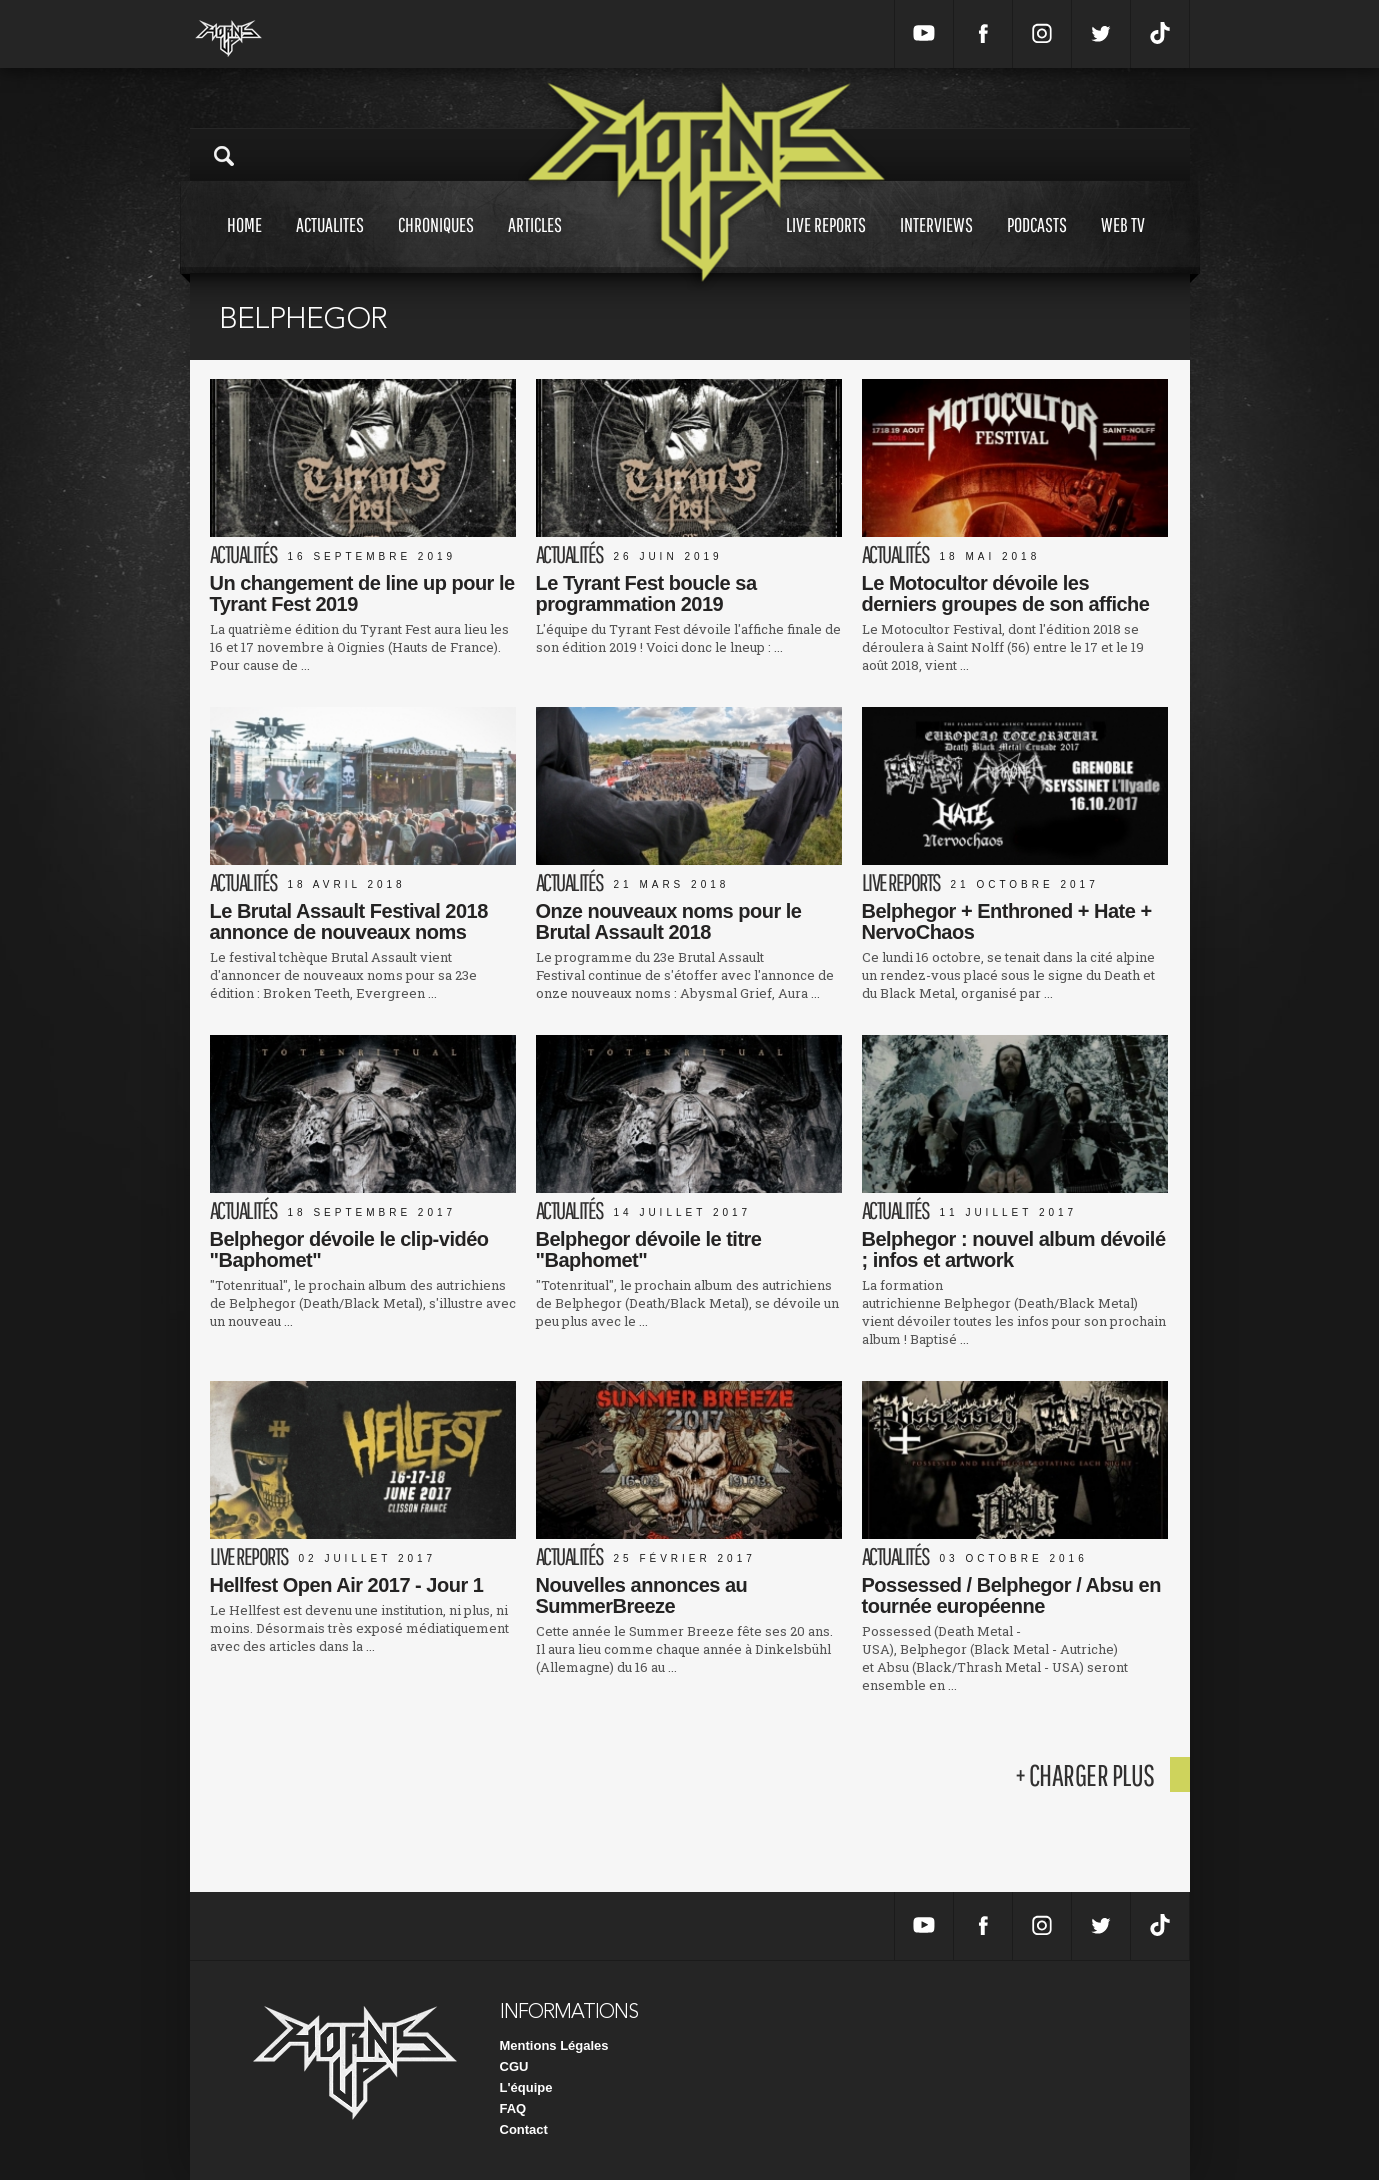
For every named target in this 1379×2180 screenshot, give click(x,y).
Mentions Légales (554, 2045)
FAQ (513, 2108)
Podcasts (1037, 243)
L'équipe (526, 2087)
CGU (514, 2066)
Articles (535, 243)
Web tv (1123, 243)
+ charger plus (1085, 1774)
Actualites (330, 243)
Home (244, 243)
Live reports (826, 243)
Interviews (936, 243)
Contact (524, 2129)
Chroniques (436, 243)
